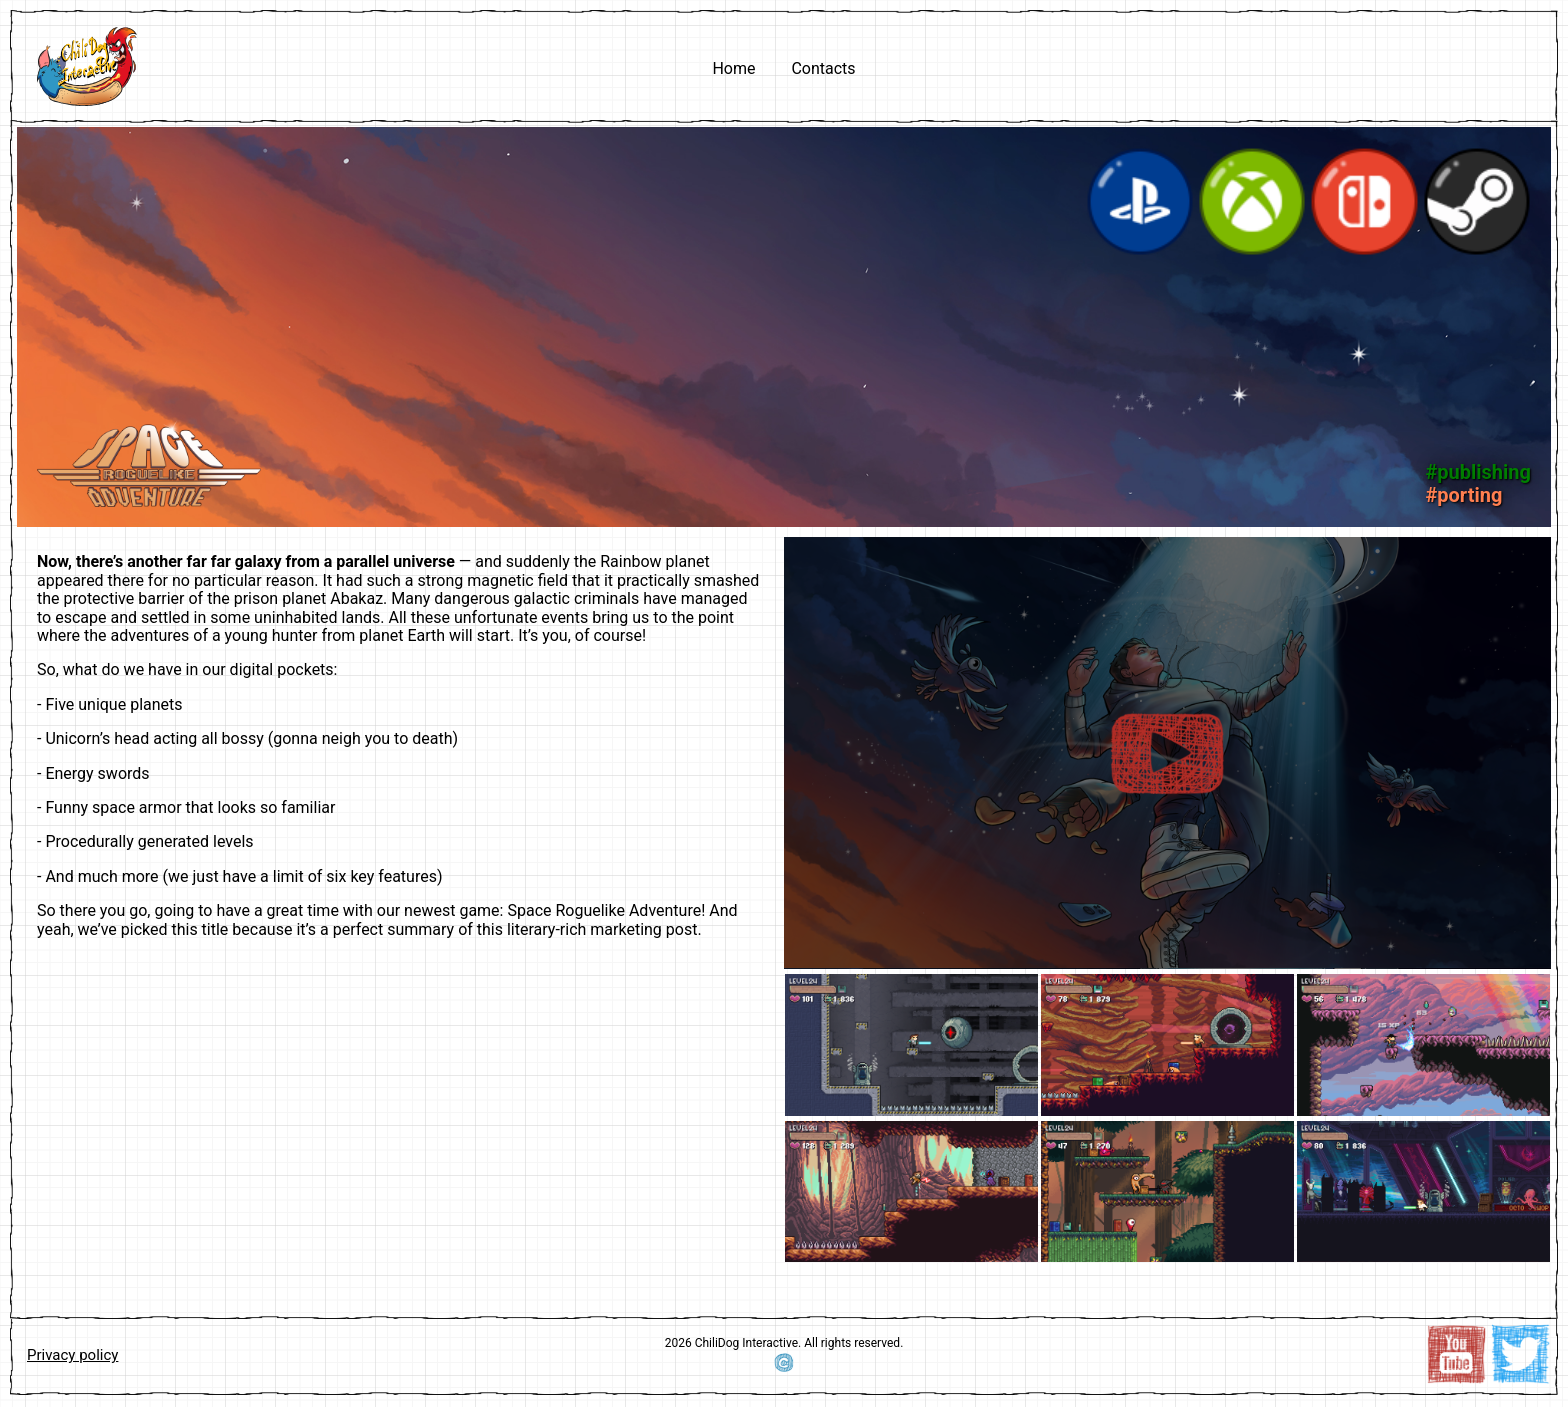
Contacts (823, 68)
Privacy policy (72, 1355)
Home (733, 68)
